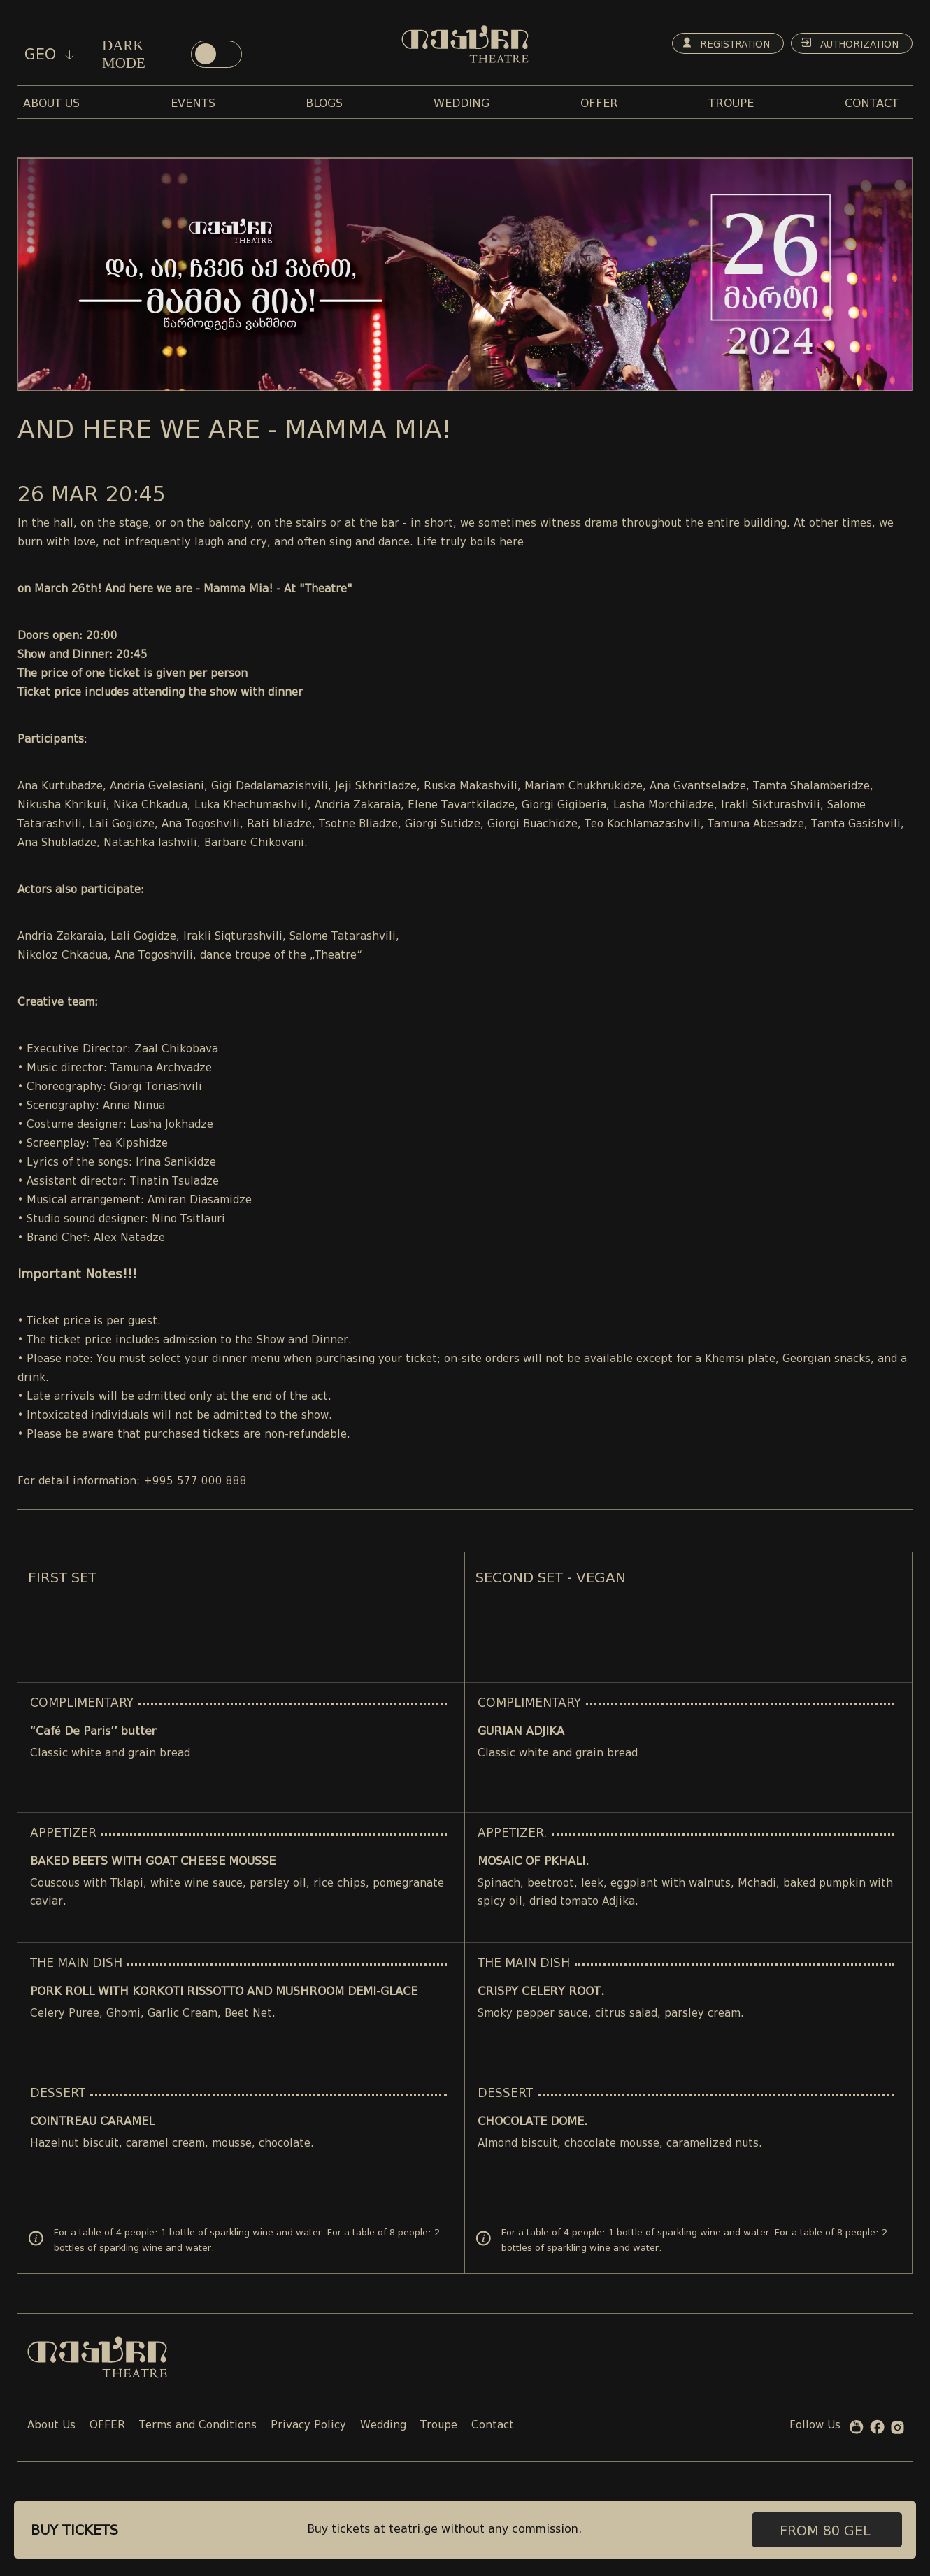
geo (49, 54)
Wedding (383, 2426)
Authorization (848, 43)
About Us (51, 2426)
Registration (720, 43)
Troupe (438, 2426)
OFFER (107, 2426)
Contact (492, 2426)
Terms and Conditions (198, 2426)
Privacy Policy (308, 2426)
